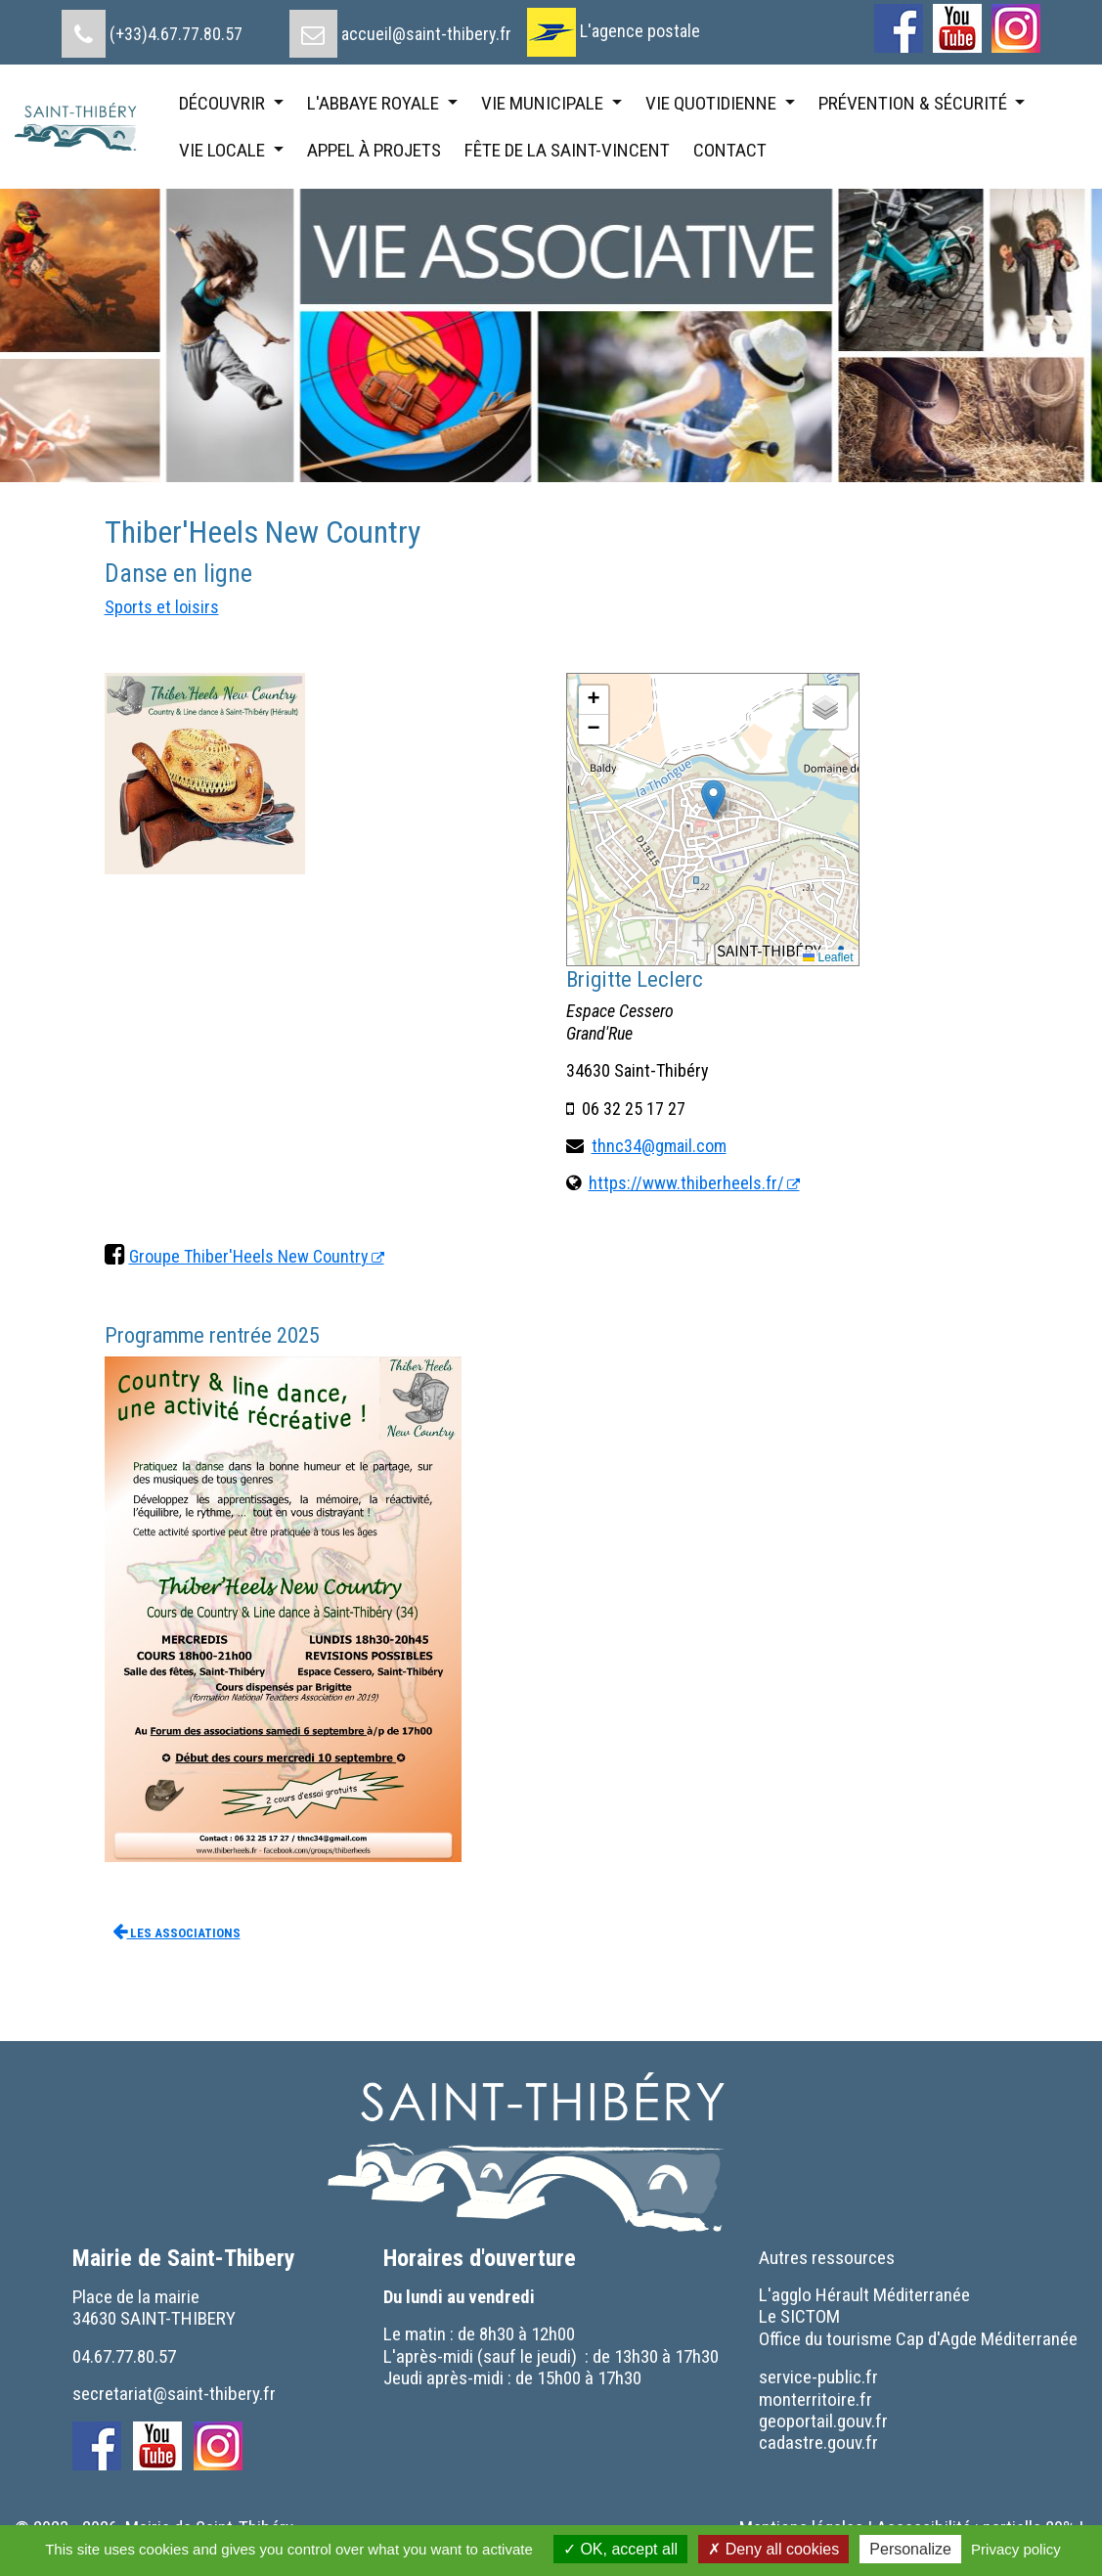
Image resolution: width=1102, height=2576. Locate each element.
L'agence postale (640, 31)
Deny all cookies (773, 2549)
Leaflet (828, 957)
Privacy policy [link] (1016, 2549)
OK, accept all (620, 2549)
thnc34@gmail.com (659, 1145)
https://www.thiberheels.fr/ (686, 1183)
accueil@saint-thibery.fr (426, 33)
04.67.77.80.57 (124, 2356)
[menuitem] (152, 26)
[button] (713, 799)
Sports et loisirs (162, 607)
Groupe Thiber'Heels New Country (249, 1256)
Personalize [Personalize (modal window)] (910, 2549)
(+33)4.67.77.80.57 (176, 33)
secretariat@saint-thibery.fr (174, 2393)
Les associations (176, 1931)
